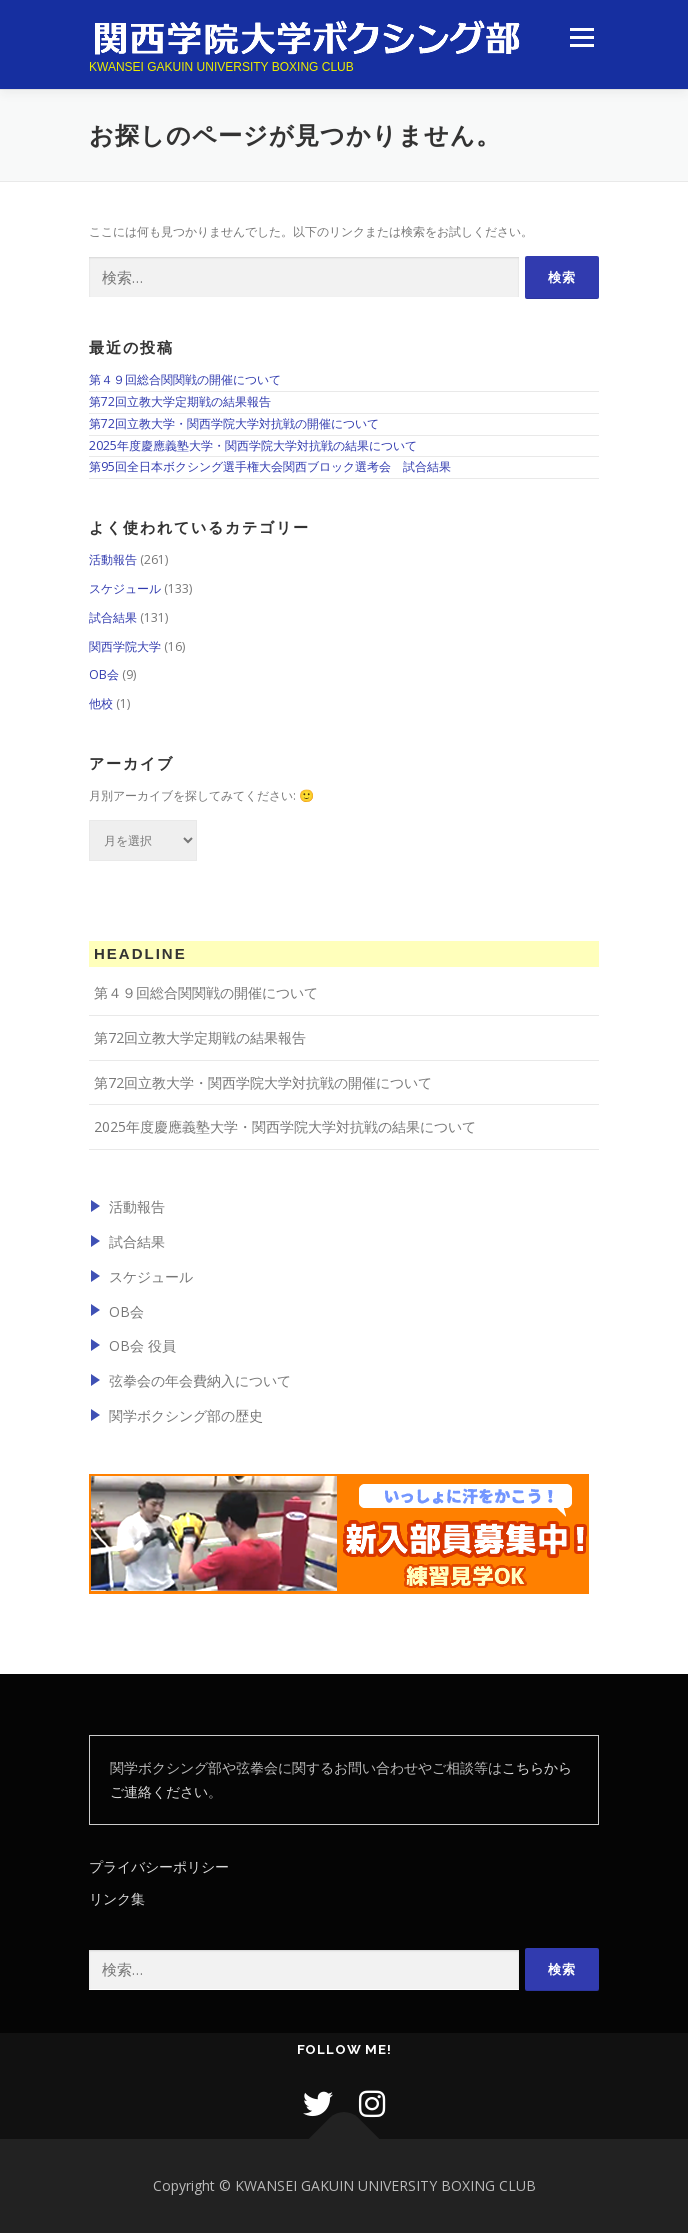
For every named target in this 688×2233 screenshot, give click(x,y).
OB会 (104, 674)
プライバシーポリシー (159, 1866)
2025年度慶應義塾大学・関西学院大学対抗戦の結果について (253, 445)
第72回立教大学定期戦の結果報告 (180, 401)
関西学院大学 (125, 646)
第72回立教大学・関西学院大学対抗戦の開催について (234, 423)
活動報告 (113, 559)
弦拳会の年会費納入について (200, 1380)
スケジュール (125, 588)
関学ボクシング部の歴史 (186, 1415)
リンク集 (117, 1898)
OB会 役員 (142, 1345)
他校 (101, 703)
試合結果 (113, 617)
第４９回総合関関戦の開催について (185, 379)
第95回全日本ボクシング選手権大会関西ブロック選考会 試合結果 (270, 466)
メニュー (581, 37)
